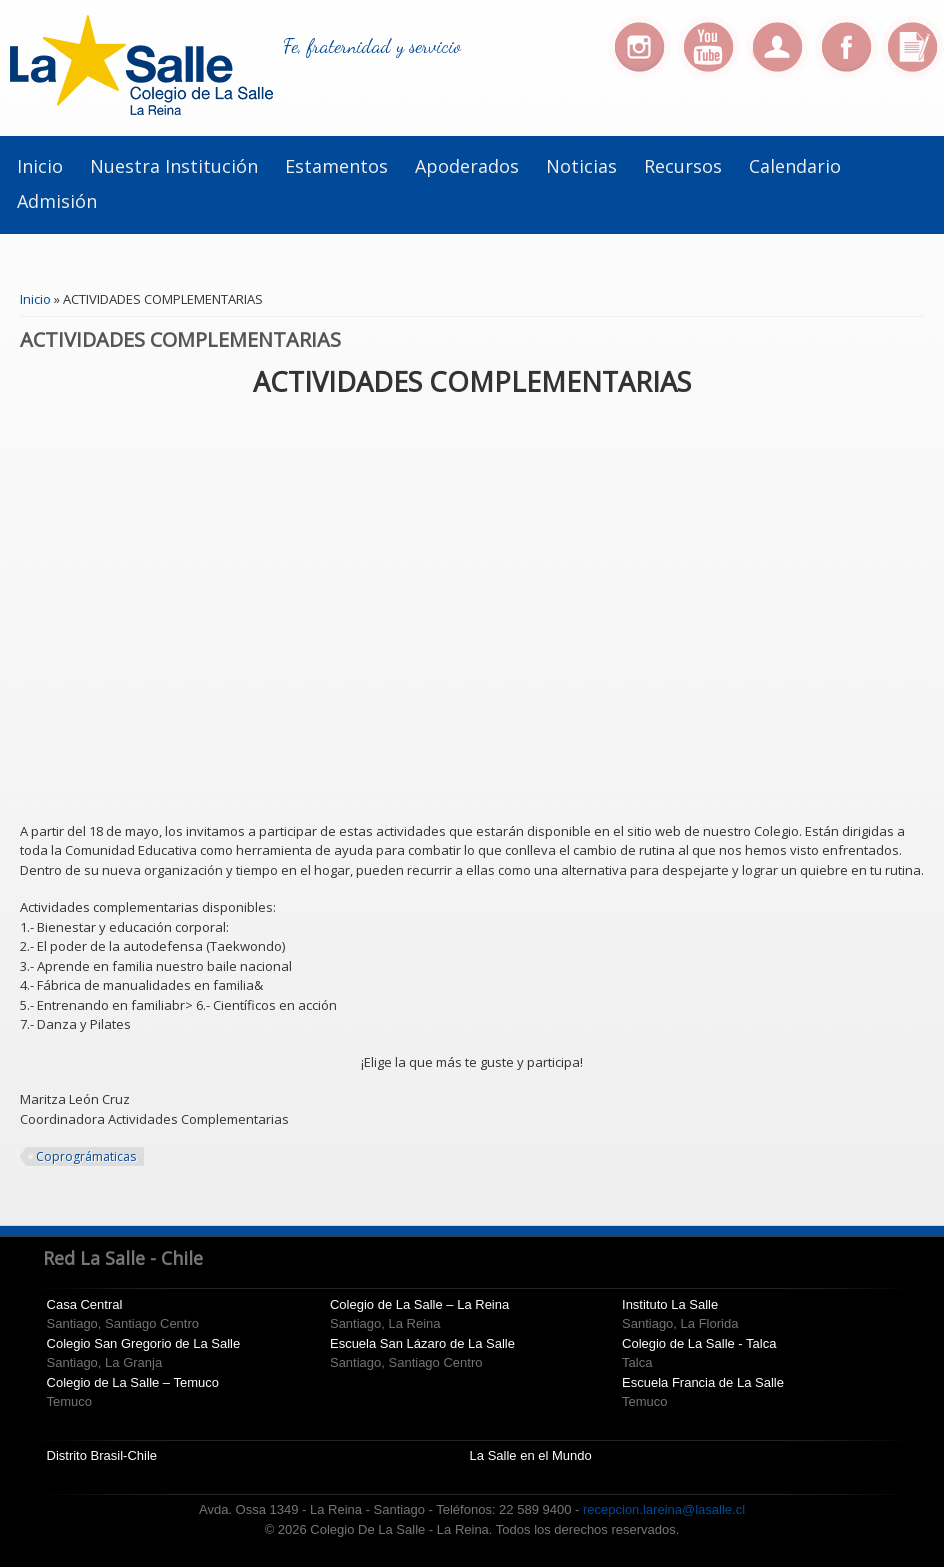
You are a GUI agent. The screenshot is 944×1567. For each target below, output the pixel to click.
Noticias (581, 166)
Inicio (40, 166)
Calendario (795, 166)
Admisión (57, 201)
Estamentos (336, 166)
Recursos (683, 166)
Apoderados (467, 166)
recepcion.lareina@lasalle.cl (664, 1509)
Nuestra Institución (174, 166)
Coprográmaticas (86, 1156)
